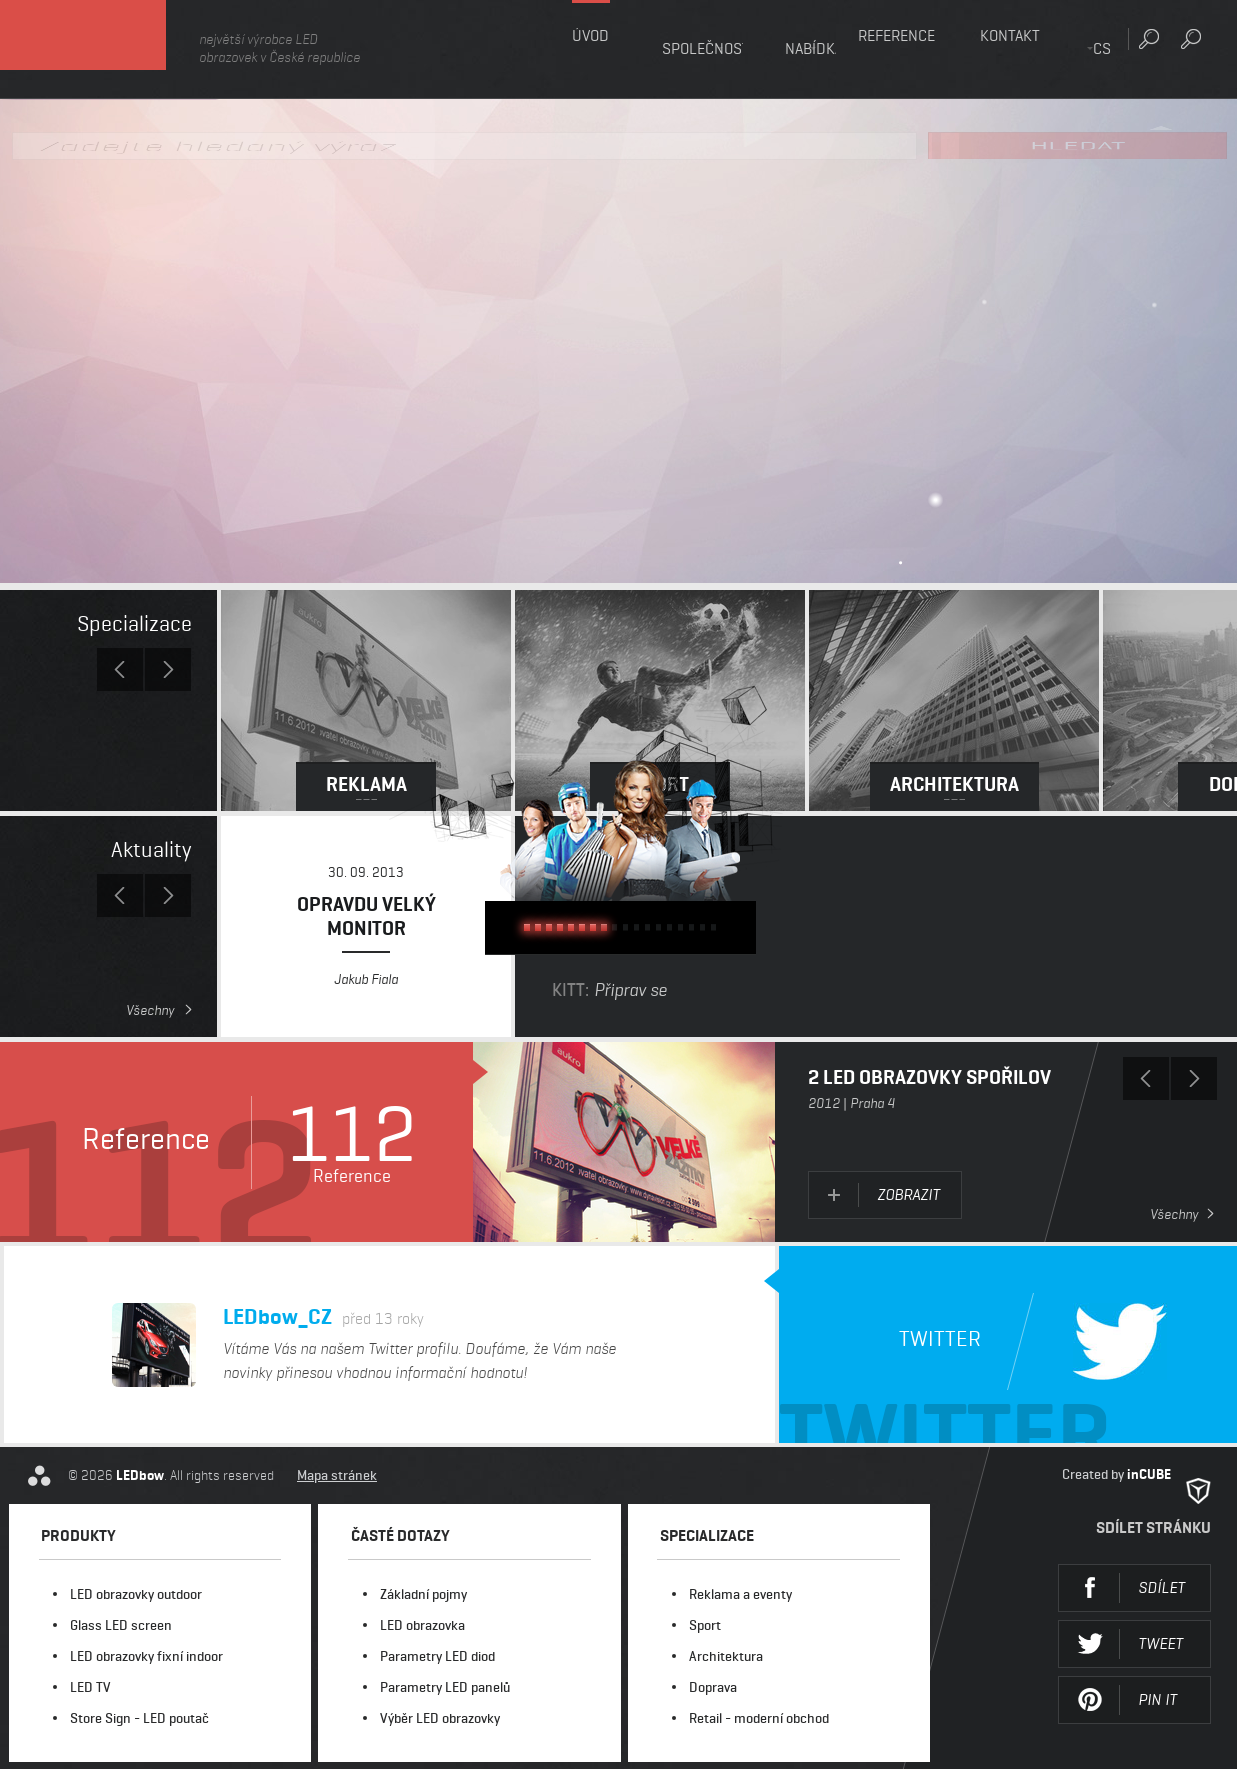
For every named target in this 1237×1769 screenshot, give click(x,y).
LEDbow (109, 49)
